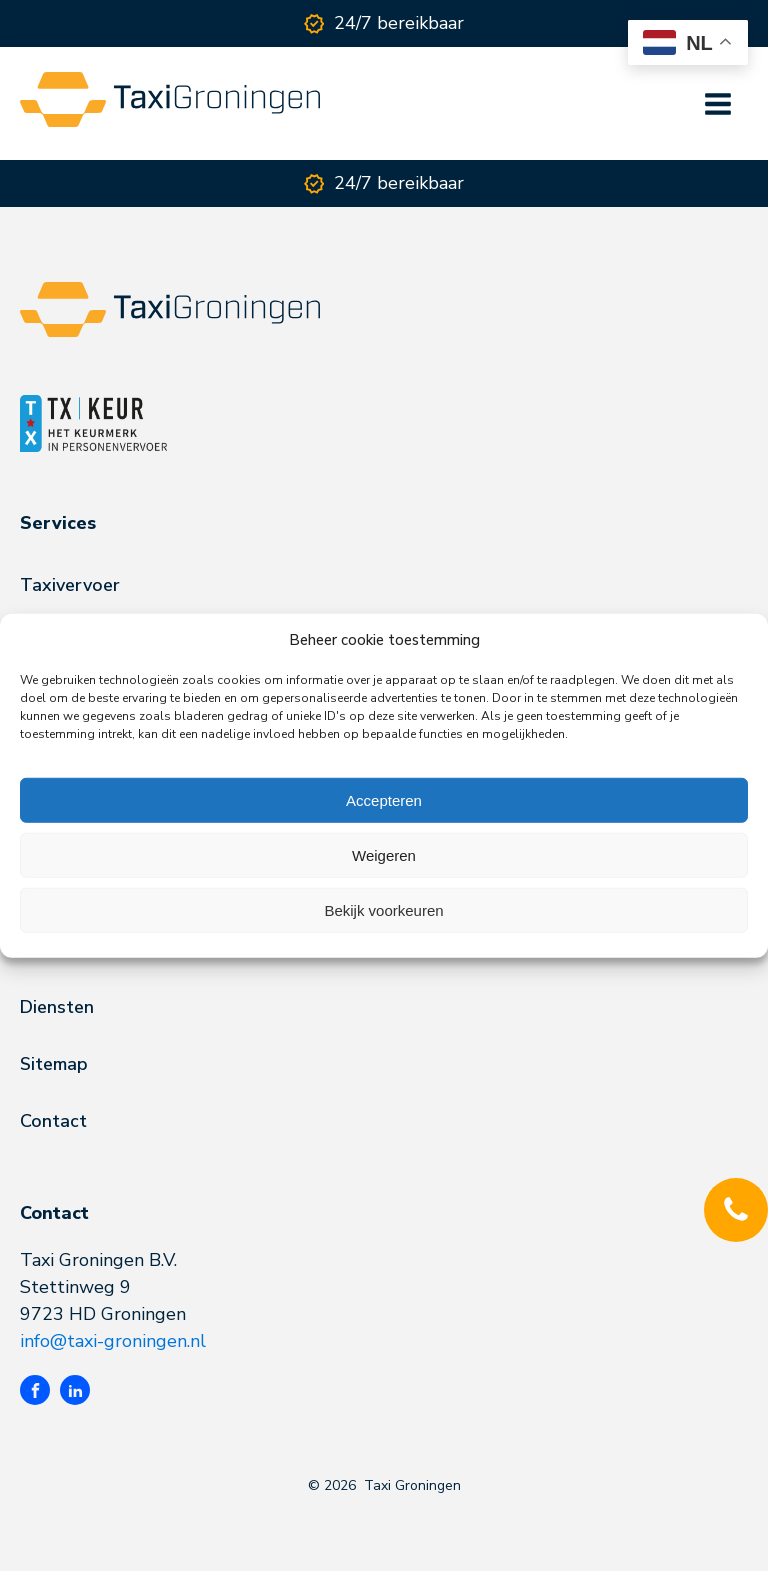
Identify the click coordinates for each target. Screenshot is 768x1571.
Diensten (57, 1007)
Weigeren (384, 854)
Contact (53, 1121)
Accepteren (384, 799)
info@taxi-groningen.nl (113, 1341)
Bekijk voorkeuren (383, 909)
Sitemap (54, 1064)
